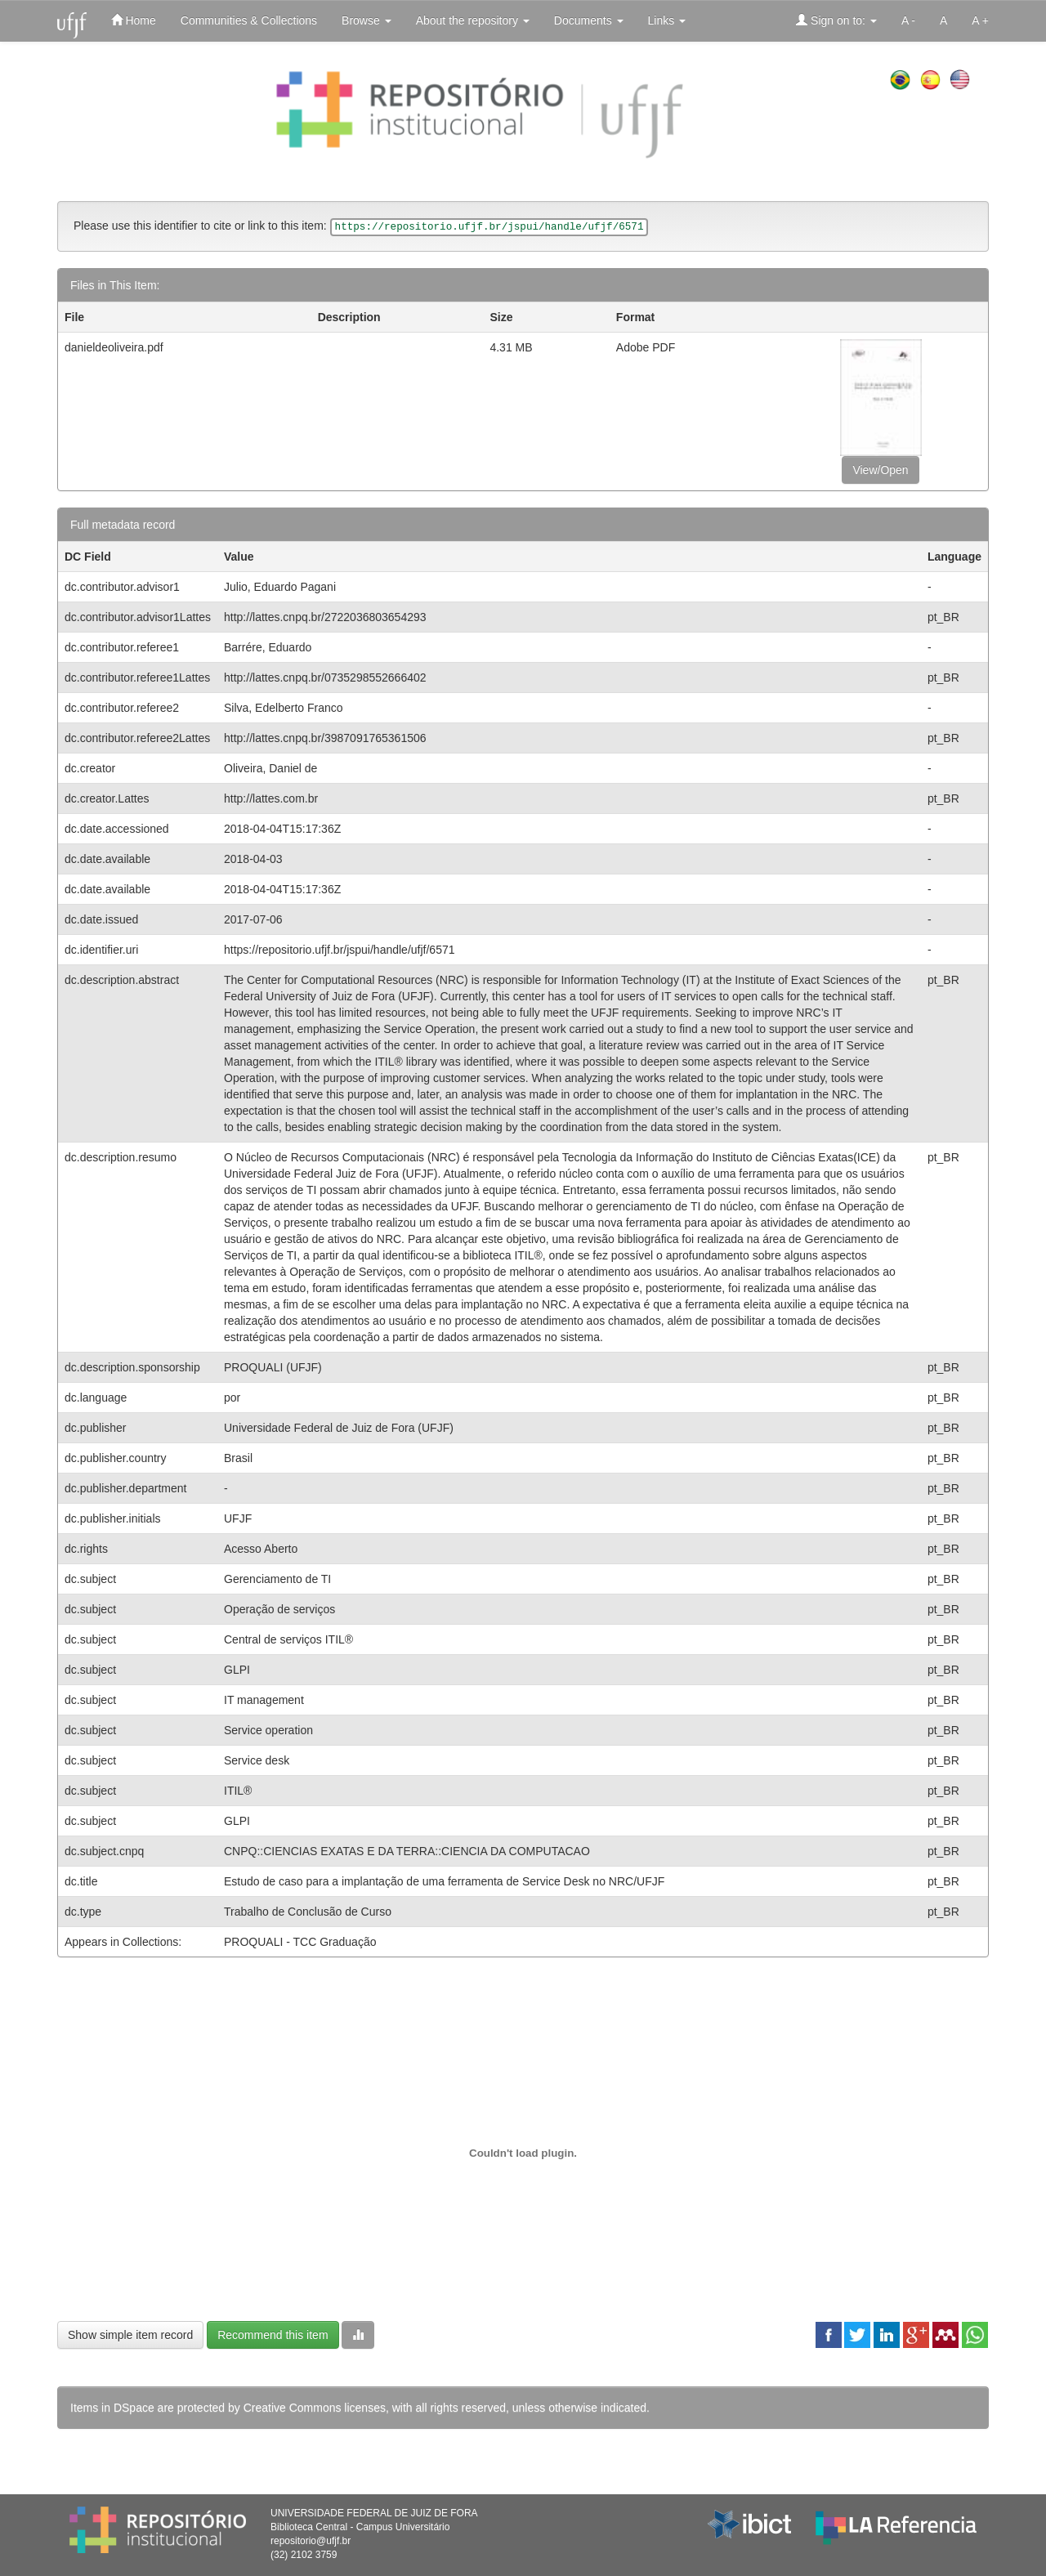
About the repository (473, 20)
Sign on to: (836, 20)
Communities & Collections (249, 20)
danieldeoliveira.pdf (114, 347)
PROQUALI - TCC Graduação (300, 1941)
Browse (366, 20)
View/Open (880, 469)
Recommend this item (272, 2334)
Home (133, 20)
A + (980, 20)
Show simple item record (130, 2334)
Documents (589, 20)
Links (667, 20)
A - (908, 20)
